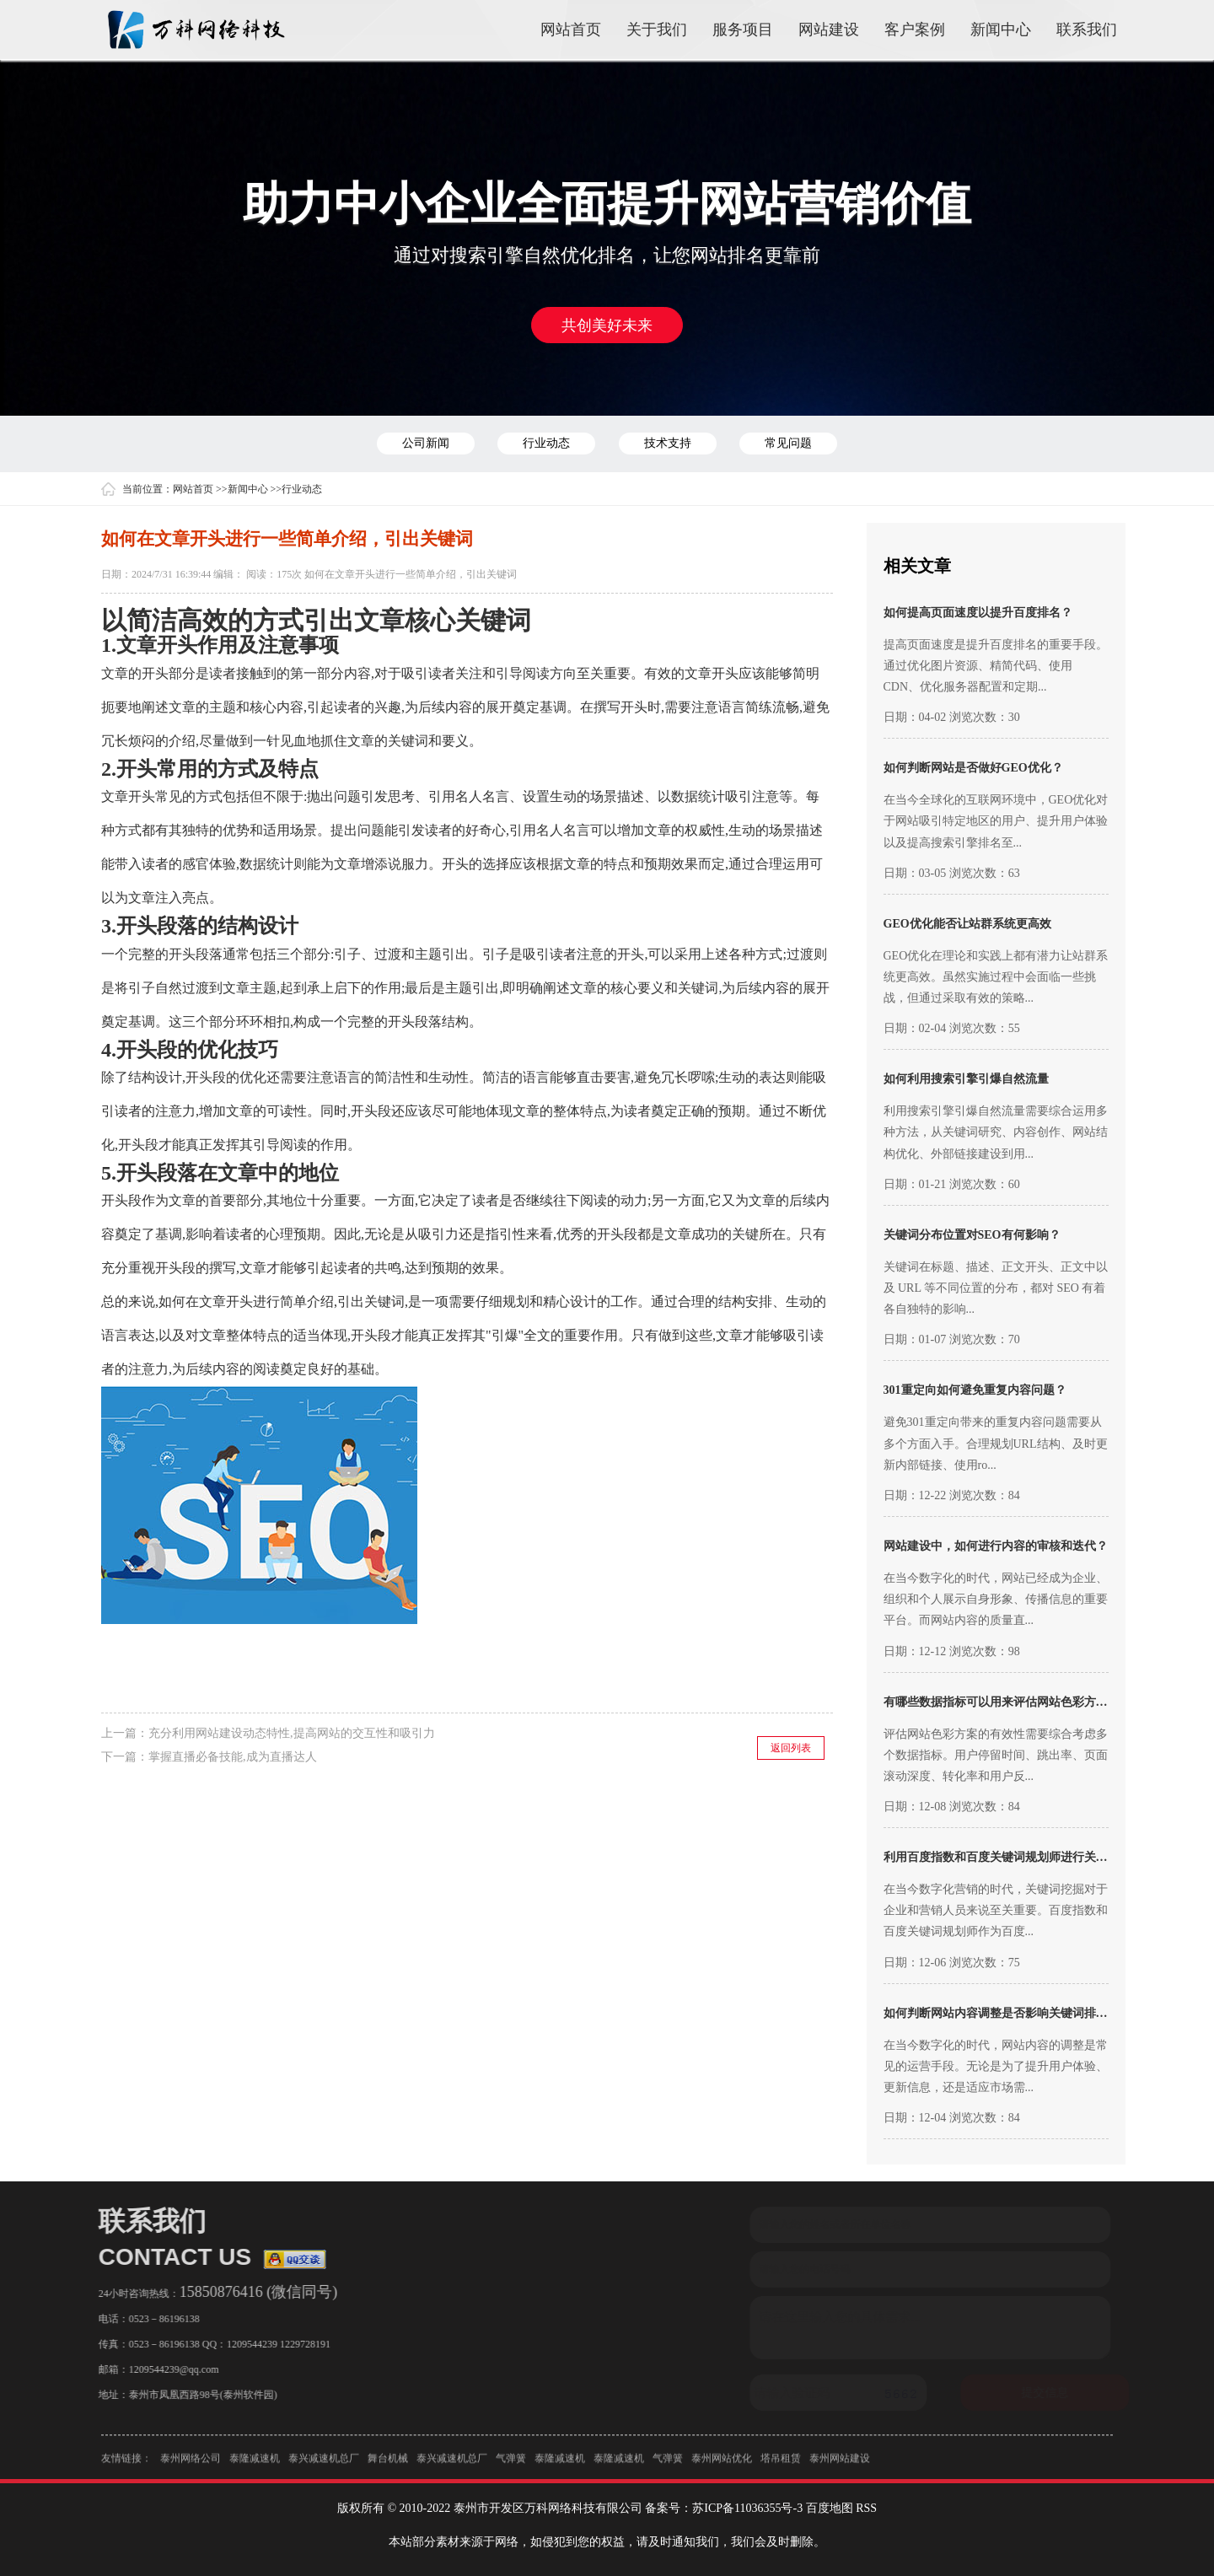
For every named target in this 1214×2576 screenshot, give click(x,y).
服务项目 (742, 29)
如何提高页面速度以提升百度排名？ (978, 612)
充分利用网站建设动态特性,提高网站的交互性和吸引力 (291, 1733)
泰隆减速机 (254, 2465)
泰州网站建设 (839, 2465)
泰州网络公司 (190, 2465)
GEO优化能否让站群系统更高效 (967, 923)
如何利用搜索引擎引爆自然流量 (966, 1079)
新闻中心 (1000, 29)
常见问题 (788, 443)
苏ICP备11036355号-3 (747, 2508)
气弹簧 (511, 2465)
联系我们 (1086, 29)
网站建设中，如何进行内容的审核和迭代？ (996, 1546)
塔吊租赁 (780, 2465)
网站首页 (570, 29)
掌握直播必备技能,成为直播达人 (232, 1756)
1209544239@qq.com (167, 2369)
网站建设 (828, 29)
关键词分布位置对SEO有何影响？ (972, 1235)
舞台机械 (388, 2465)
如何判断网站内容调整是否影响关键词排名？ (1002, 2013)
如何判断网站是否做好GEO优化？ (973, 767)
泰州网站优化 (721, 2465)
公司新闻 (425, 443)
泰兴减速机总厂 (323, 2465)
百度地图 (829, 2508)
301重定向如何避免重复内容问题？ (975, 1390)
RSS (866, 2508)
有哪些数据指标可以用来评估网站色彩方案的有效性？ (1025, 1702)
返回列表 (791, 1748)
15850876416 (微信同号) (252, 2291)
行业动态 (546, 443)
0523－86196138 (157, 2319)
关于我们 (656, 29)
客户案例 (914, 29)
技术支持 (667, 443)
